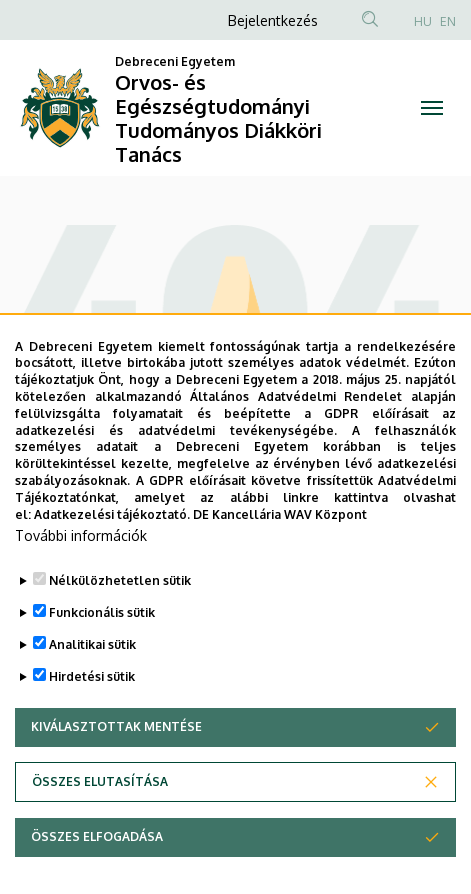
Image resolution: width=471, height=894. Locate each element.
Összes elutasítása (100, 832)
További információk (81, 586)
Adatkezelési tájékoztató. (112, 564)
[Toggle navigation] (432, 108)
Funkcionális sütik (102, 663)
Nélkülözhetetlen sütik (120, 631)
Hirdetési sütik (92, 727)
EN (448, 21)
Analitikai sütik (92, 695)
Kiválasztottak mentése (116, 777)
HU (423, 21)
